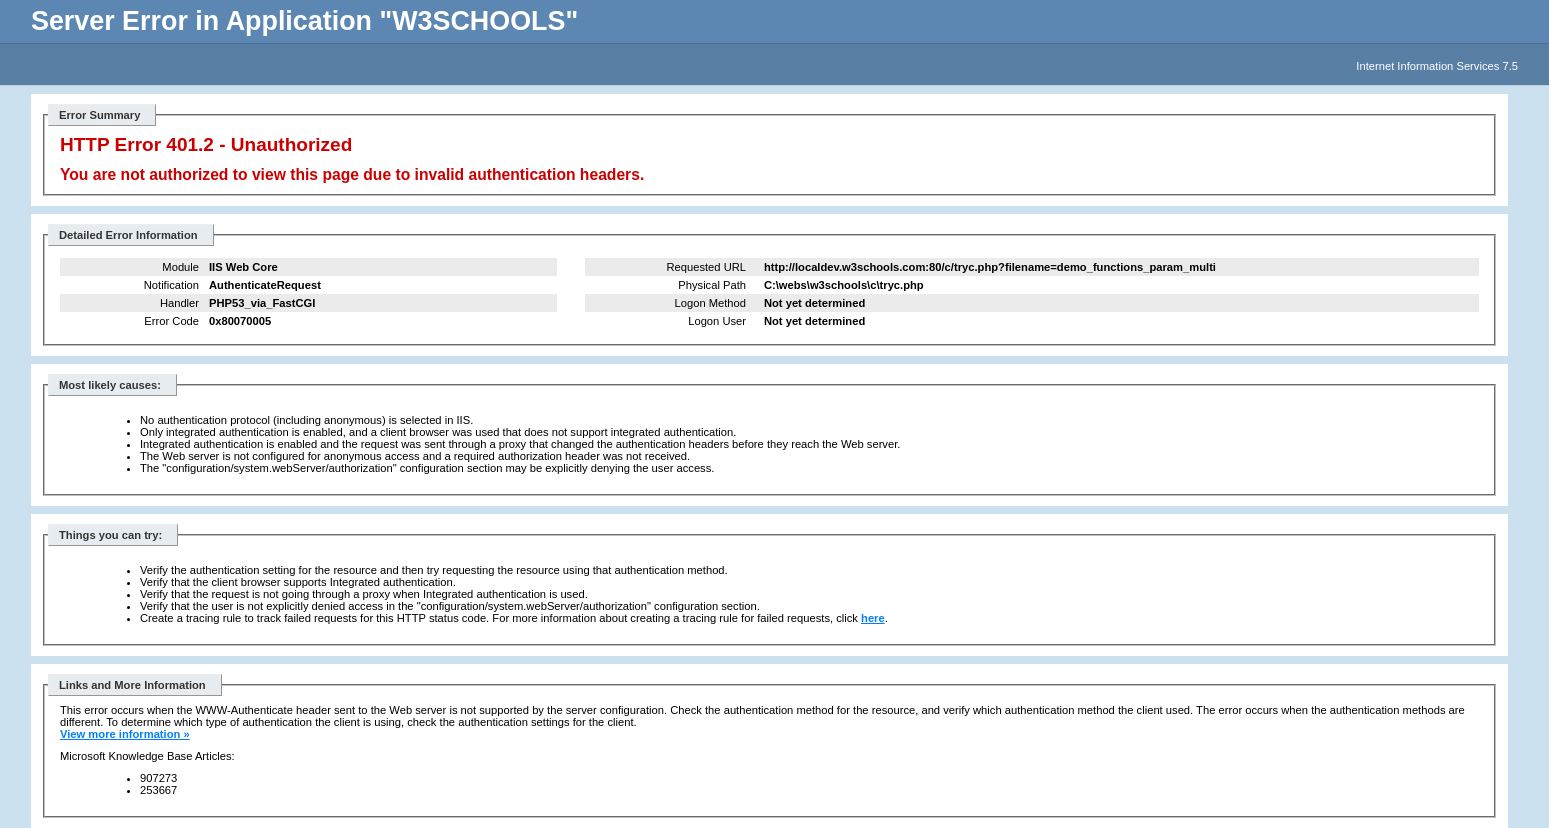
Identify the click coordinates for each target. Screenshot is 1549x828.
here (873, 618)
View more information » (125, 734)
